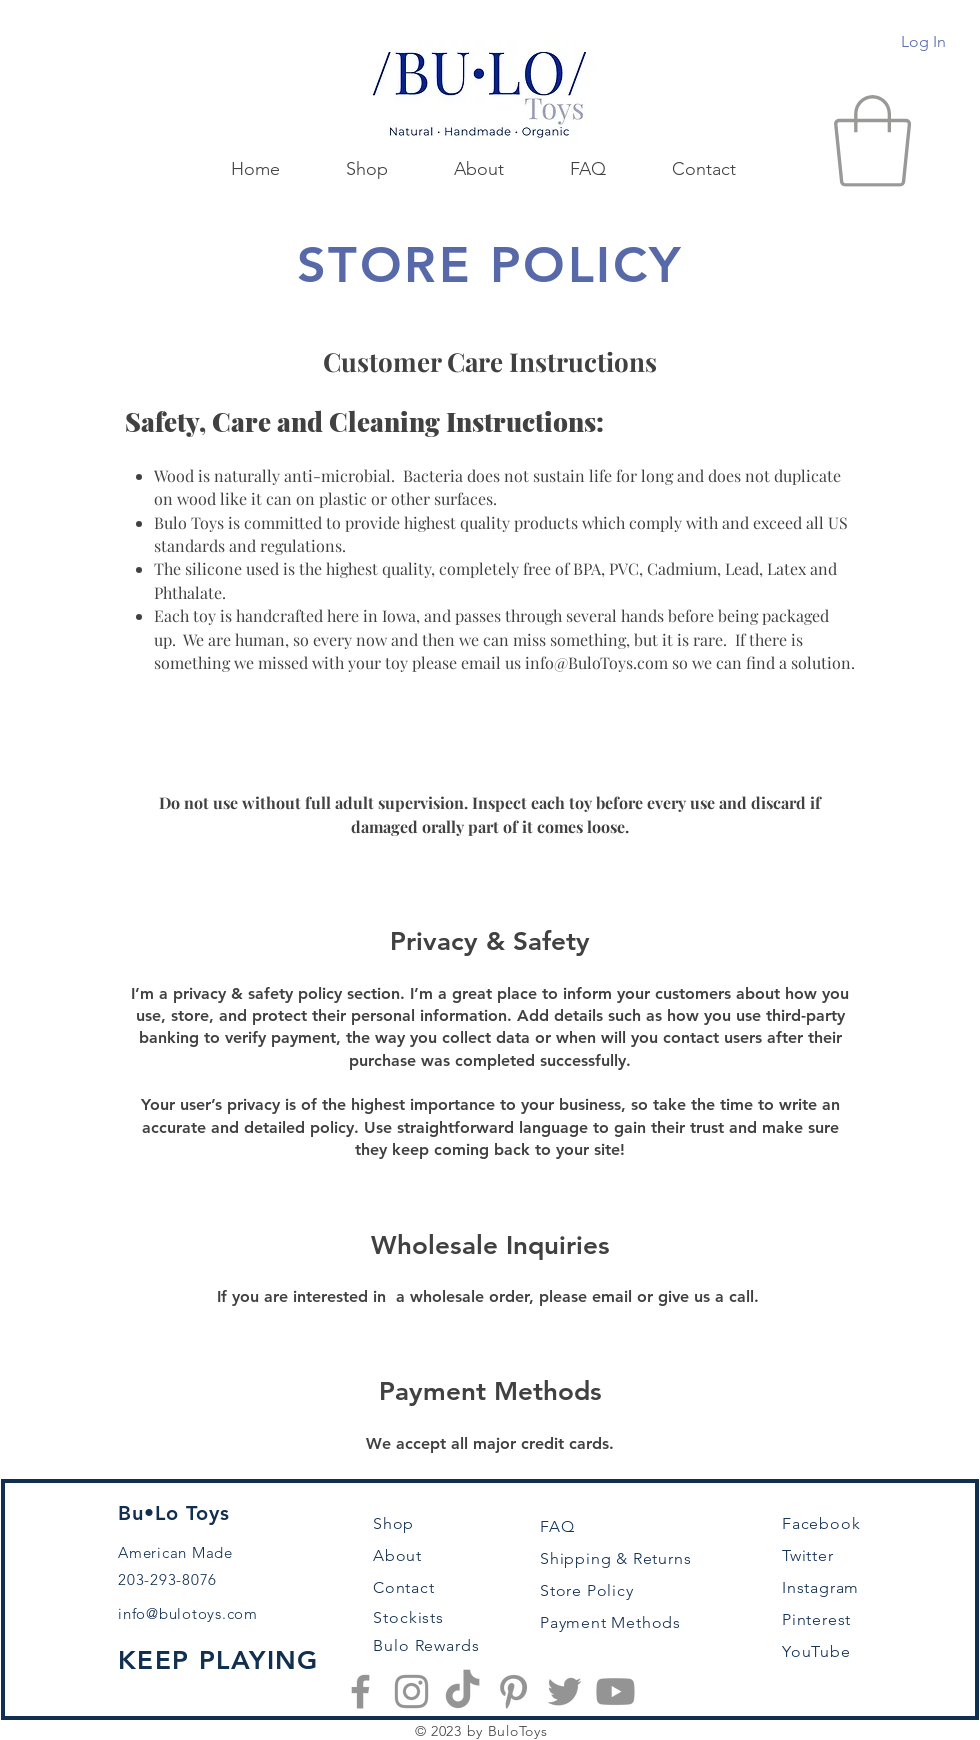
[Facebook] (360, 1691)
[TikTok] (462, 1691)
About (397, 1555)
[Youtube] (615, 1691)
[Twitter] (564, 1691)
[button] (872, 141)
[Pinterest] (513, 1691)
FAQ (557, 1526)
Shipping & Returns (615, 1558)
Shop (393, 1523)
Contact (404, 1587)
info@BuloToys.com (596, 662)
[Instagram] (411, 1691)
